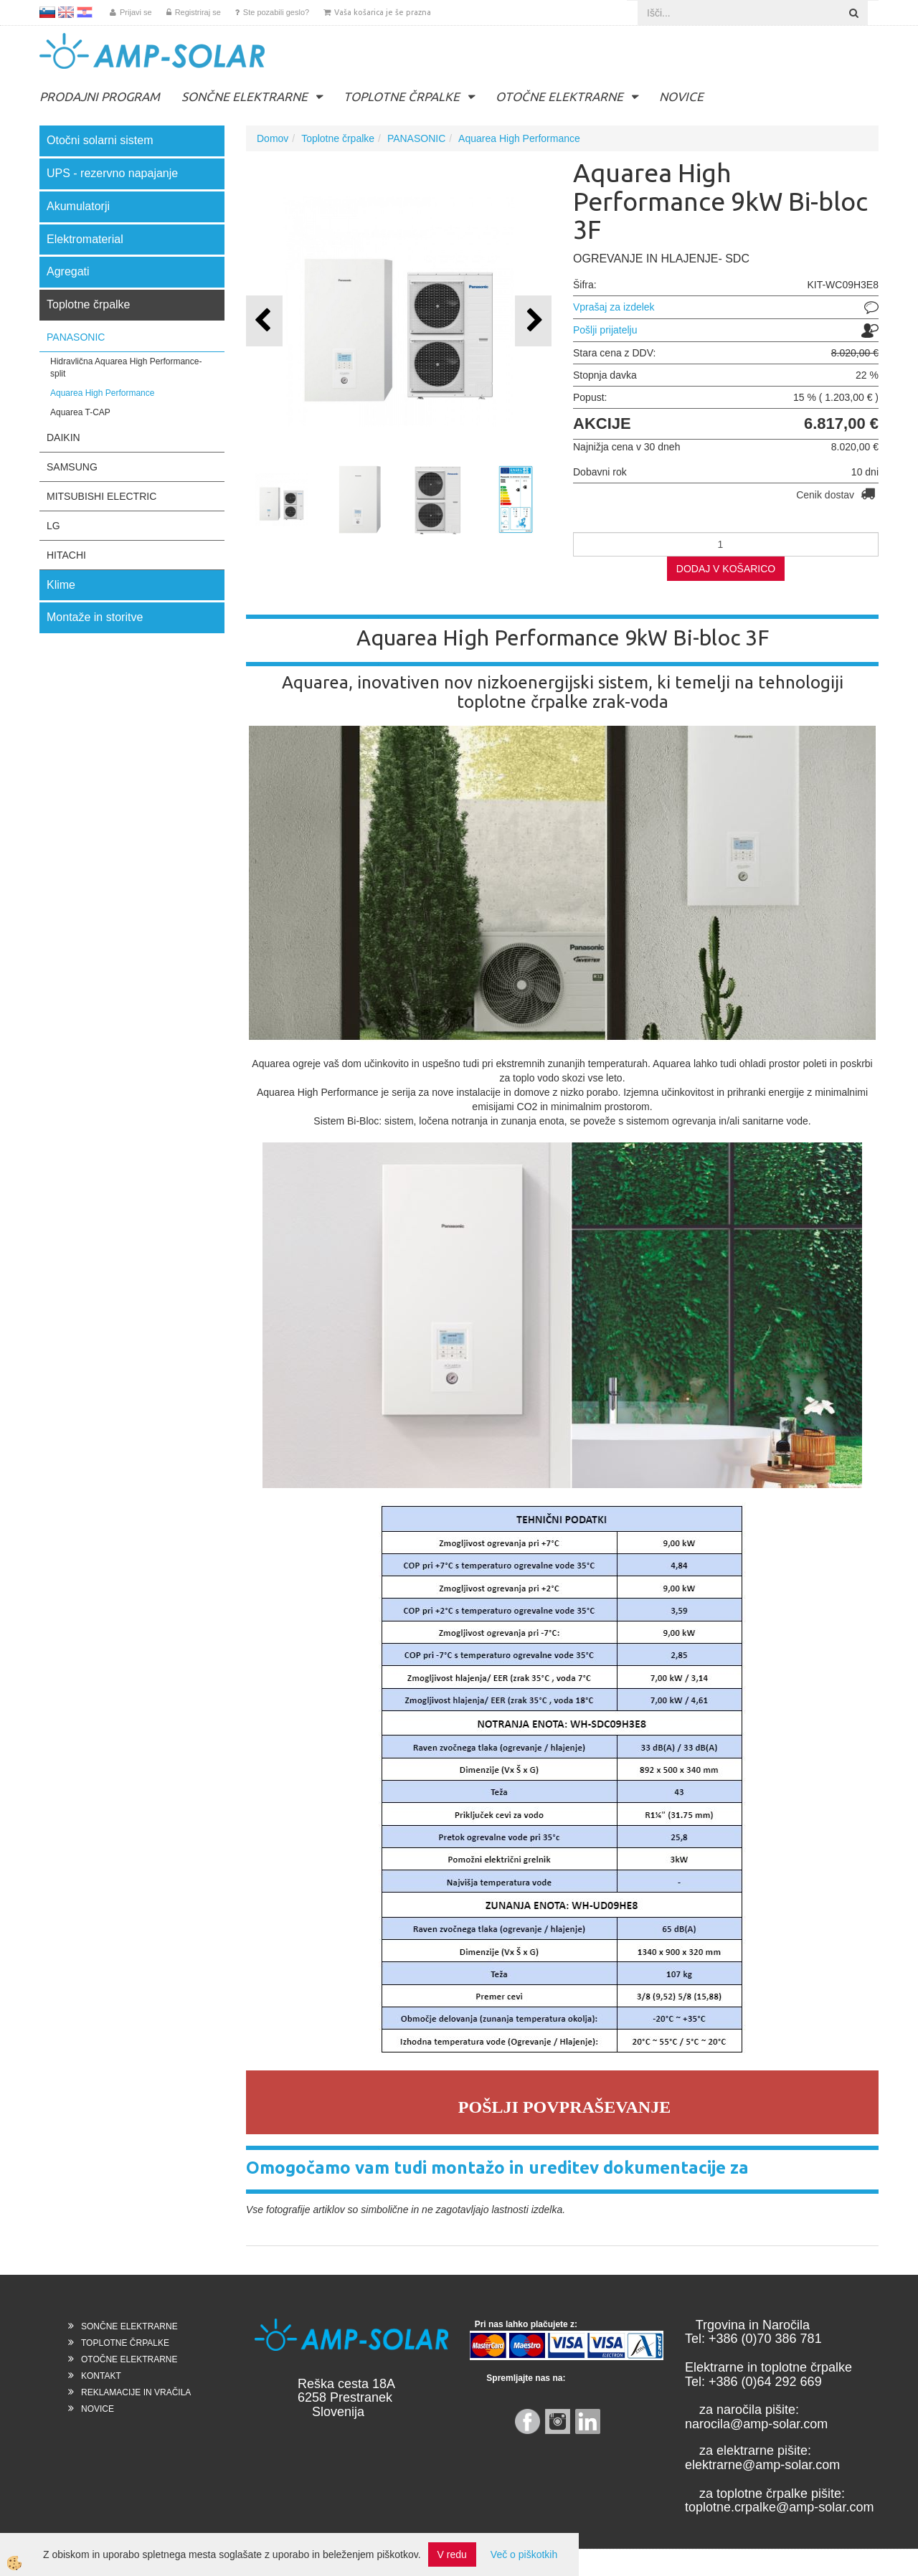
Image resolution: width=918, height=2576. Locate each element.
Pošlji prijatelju (605, 330)
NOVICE (681, 96)
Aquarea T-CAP (80, 412)
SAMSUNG (72, 467)
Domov (272, 138)
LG (53, 525)
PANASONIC (76, 337)
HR (85, 12)
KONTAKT (101, 2376)
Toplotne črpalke (337, 138)
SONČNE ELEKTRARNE (244, 96)
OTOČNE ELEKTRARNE (559, 96)
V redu (452, 2554)
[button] (533, 320)
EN (66, 12)
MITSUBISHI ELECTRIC (101, 496)
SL (47, 12)
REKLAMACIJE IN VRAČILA (136, 2392)
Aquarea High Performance (102, 393)
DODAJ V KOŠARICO (725, 568)
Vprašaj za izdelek (614, 307)
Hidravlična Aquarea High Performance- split (126, 367)
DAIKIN (63, 437)
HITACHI (66, 555)
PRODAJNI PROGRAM (99, 96)
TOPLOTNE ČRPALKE (402, 96)
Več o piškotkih (524, 2554)
